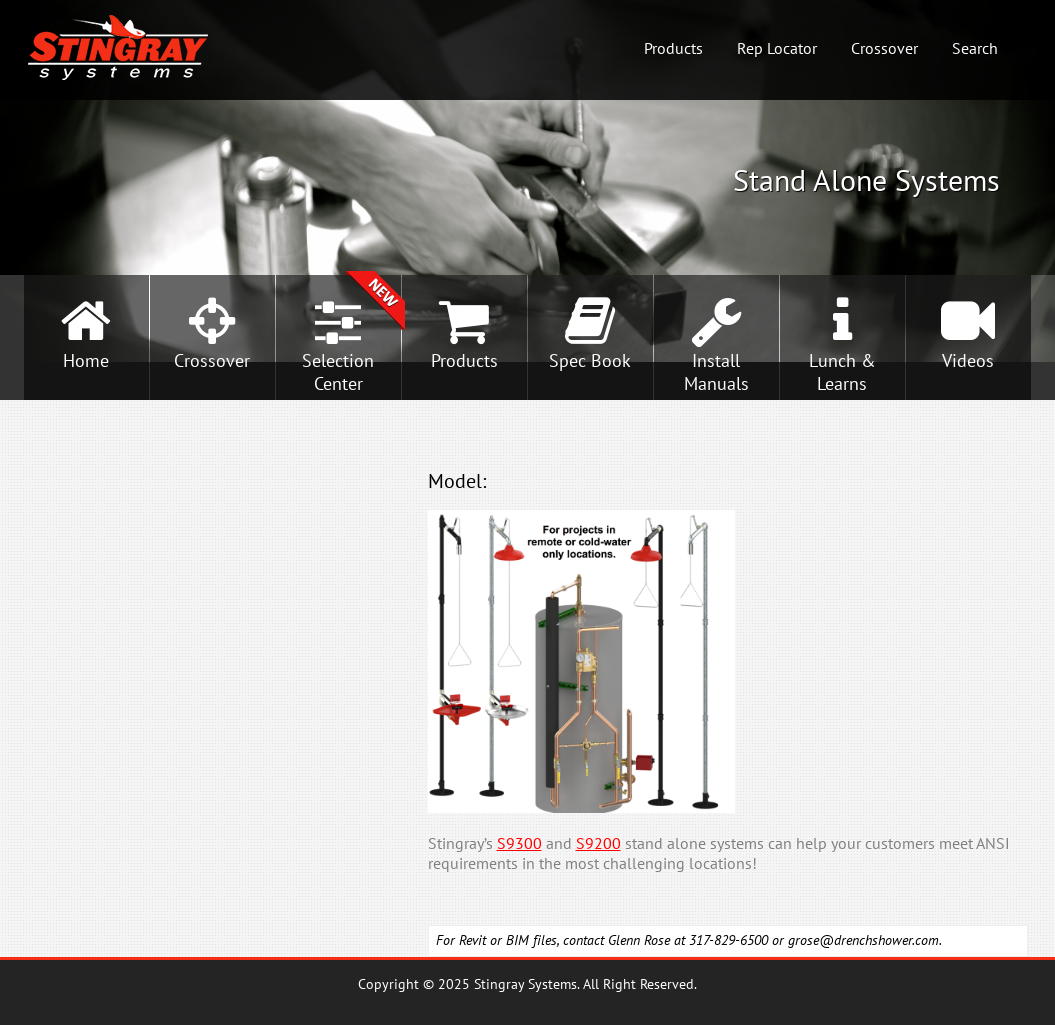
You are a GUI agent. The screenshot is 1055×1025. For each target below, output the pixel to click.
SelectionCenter (338, 372)
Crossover (884, 48)
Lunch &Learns (842, 372)
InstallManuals (716, 372)
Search (975, 48)
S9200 (598, 843)
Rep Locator (777, 48)
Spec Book (590, 360)
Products (673, 48)
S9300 (519, 843)
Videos (968, 360)
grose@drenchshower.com (863, 940)
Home (86, 360)
